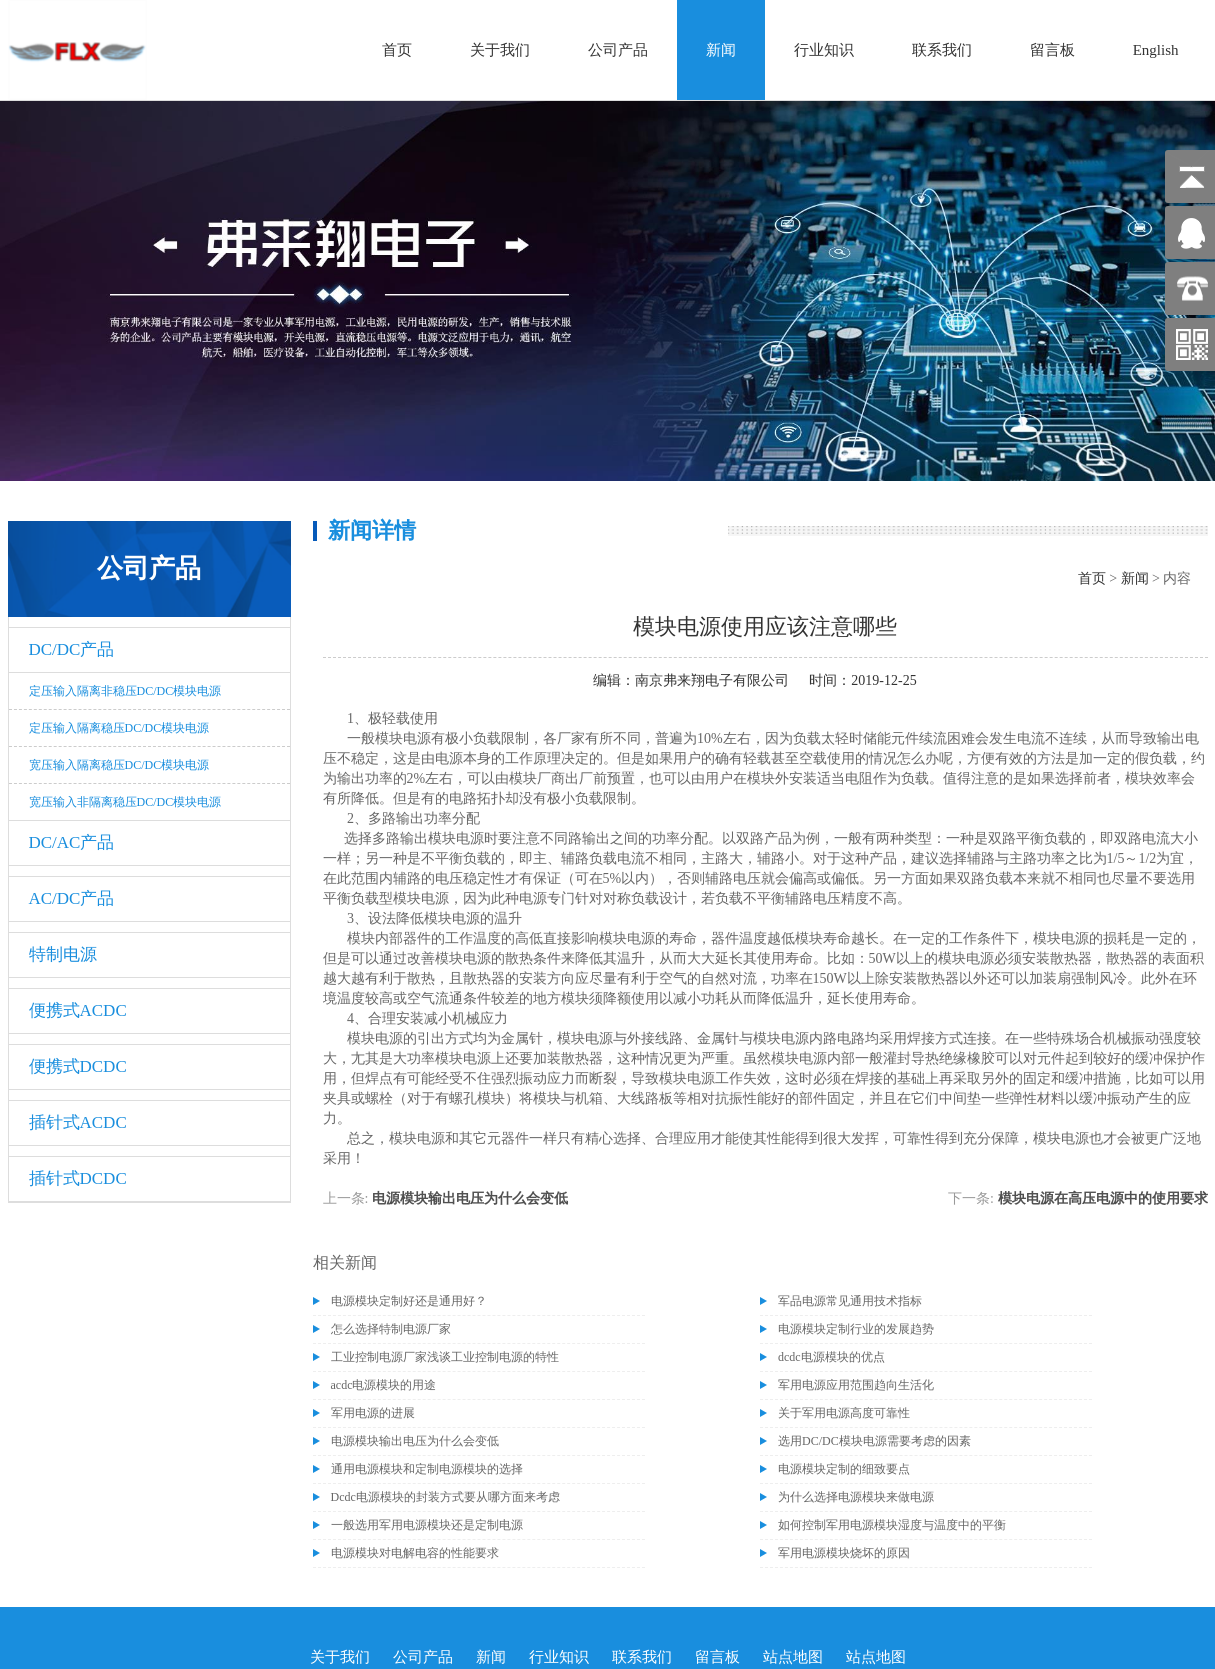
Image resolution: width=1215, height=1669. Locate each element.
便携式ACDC (78, 1010)
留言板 (1052, 50)
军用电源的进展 (373, 1413)
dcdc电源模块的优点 (831, 1357)
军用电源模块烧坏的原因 (844, 1553)
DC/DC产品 (72, 649)
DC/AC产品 (72, 842)
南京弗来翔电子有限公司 (712, 680)
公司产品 (618, 50)
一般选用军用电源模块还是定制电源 (427, 1525)
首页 (397, 50)
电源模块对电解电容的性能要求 (415, 1553)
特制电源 (63, 954)
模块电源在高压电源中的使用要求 (1103, 1198)
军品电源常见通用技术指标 (850, 1301)
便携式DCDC (78, 1066)
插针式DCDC (78, 1178)
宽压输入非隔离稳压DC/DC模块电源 (125, 802)
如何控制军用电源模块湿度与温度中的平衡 (892, 1525)
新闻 (721, 50)
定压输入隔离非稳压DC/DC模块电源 (125, 691)
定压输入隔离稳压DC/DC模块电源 (119, 728)
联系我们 (942, 50)
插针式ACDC (78, 1122)
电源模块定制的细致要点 (844, 1469)
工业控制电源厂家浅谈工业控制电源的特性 (445, 1357)
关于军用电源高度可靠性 (844, 1413)
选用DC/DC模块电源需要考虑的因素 (874, 1441)
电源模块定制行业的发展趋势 (856, 1329)
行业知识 (824, 50)
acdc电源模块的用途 (384, 1385)
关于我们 (500, 50)
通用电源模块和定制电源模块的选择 (427, 1469)
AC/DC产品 (72, 898)
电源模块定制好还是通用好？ (409, 1301)
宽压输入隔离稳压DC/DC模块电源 (119, 765)
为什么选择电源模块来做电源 (856, 1497)
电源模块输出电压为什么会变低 (470, 1198)
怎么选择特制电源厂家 (391, 1329)
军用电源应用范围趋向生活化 (856, 1385)
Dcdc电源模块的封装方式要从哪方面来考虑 (445, 1497)
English (1156, 50)
